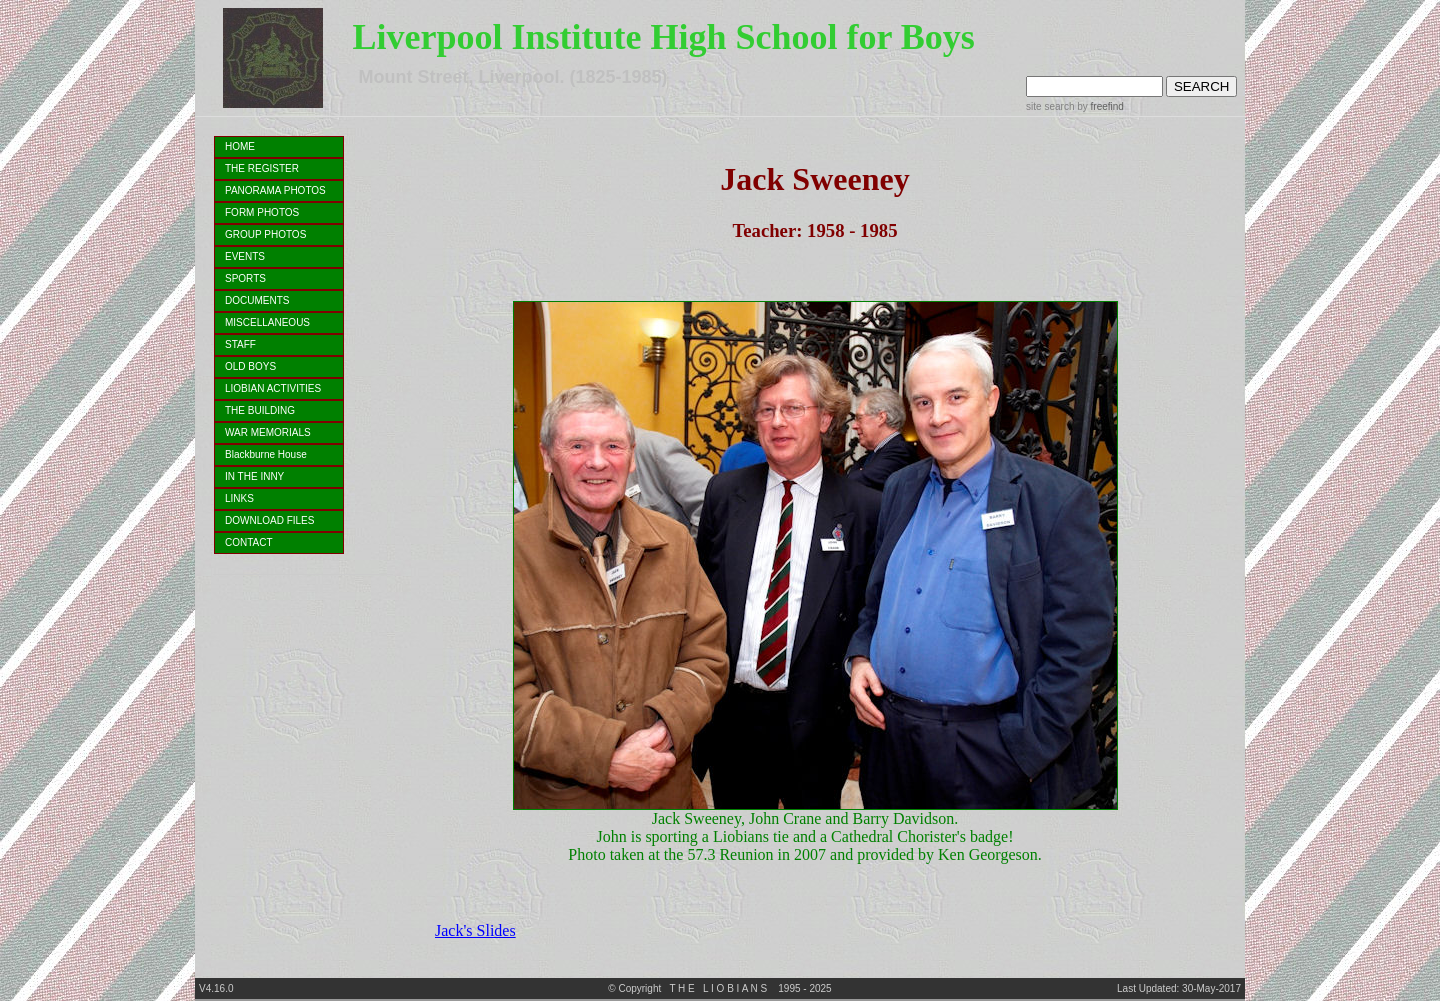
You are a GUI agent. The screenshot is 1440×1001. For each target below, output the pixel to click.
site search (1050, 106)
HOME (240, 146)
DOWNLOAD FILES (269, 520)
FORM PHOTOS (262, 212)
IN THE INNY (254, 476)
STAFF (240, 344)
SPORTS (245, 278)
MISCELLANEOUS (267, 322)
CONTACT (249, 542)
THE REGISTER (262, 168)
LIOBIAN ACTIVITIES (273, 388)
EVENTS (245, 256)
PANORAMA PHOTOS (275, 190)
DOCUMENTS (257, 300)
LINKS (239, 498)
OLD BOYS (250, 366)
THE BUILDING (260, 410)
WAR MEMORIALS (268, 432)
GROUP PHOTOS (265, 234)
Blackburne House (266, 454)
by (1098, 106)
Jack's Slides (475, 930)
